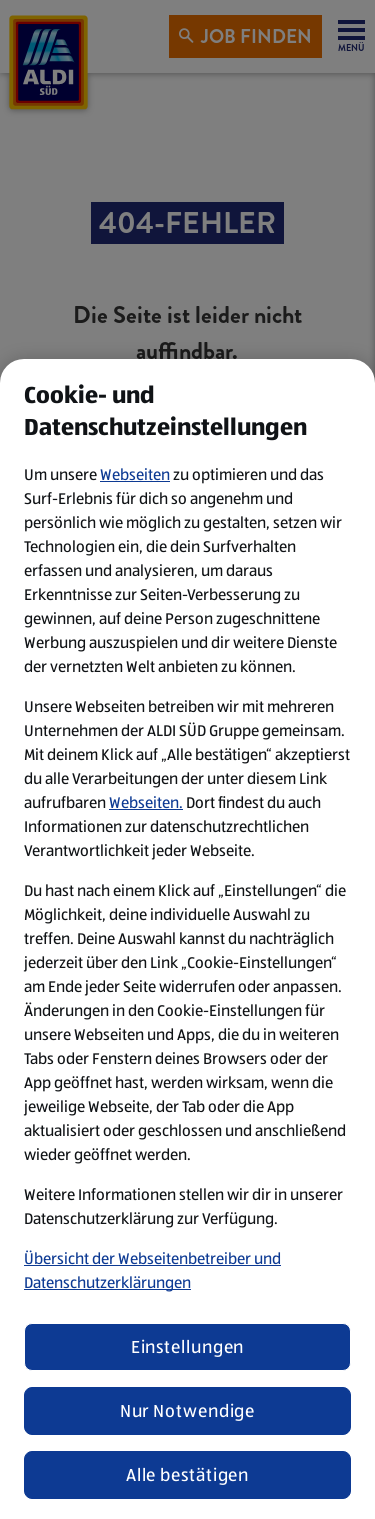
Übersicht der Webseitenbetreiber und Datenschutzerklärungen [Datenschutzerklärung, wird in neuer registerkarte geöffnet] (152, 1270)
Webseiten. (146, 802)
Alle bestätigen (188, 1475)
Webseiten (135, 474)
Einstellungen (188, 1347)
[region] (187, 939)
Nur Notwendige (188, 1411)
